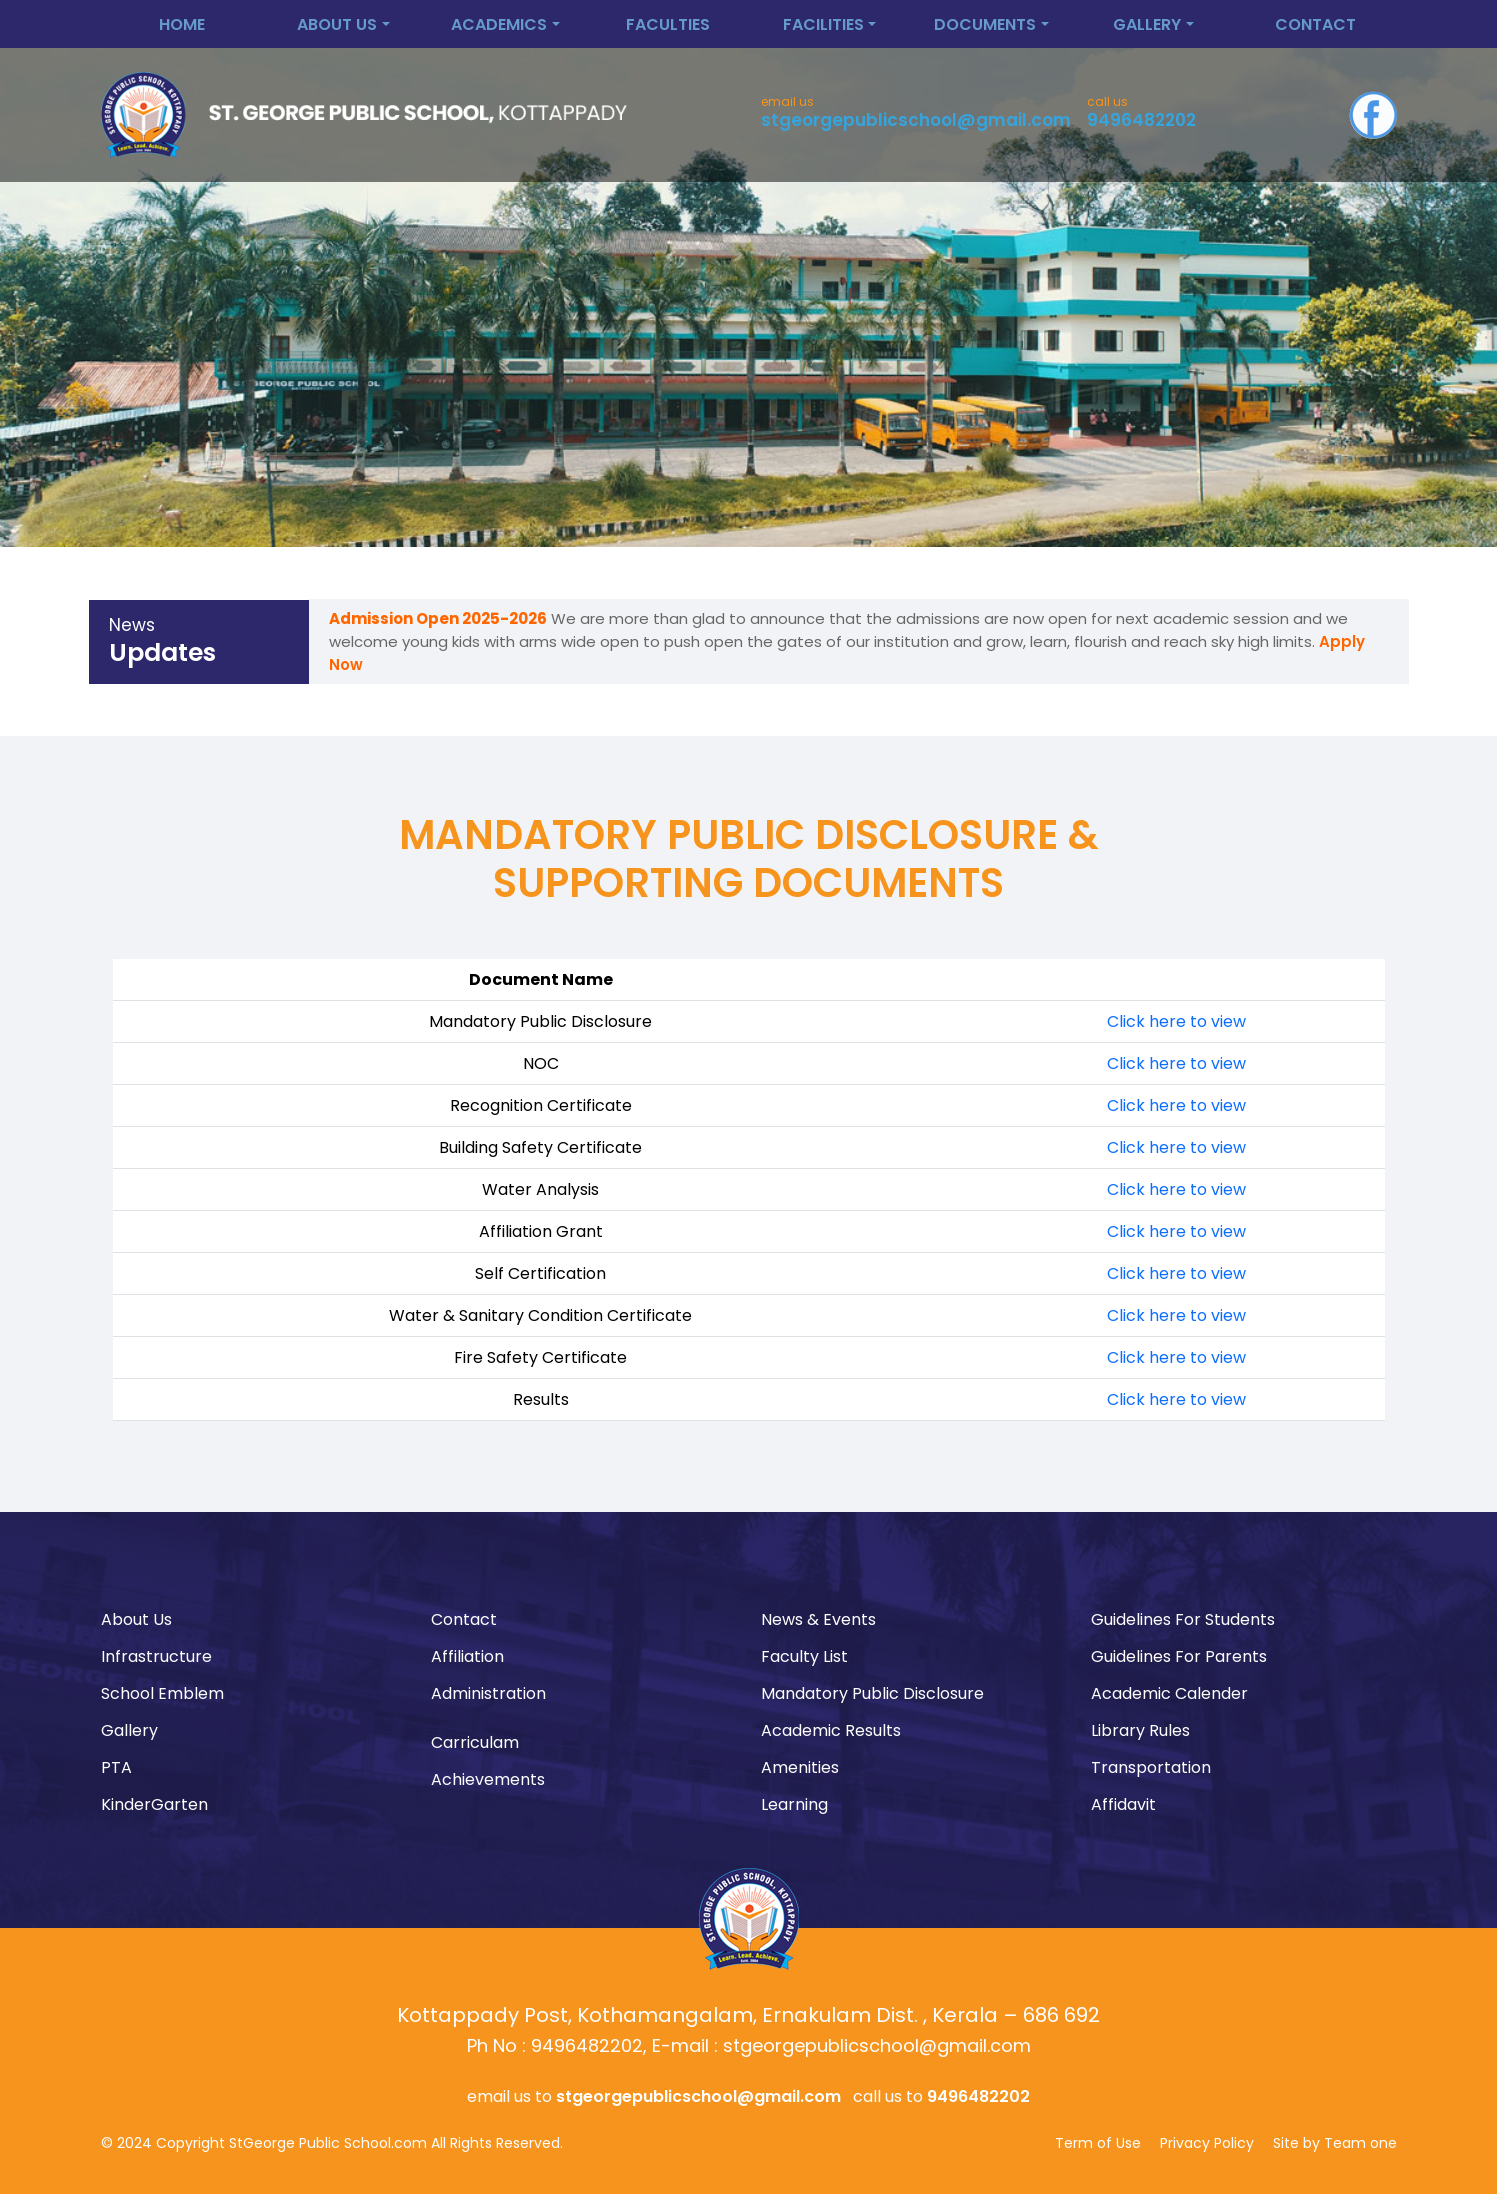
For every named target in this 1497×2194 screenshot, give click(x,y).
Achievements (488, 1779)
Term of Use (1098, 2143)
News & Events (818, 1619)
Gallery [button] (1147, 24)
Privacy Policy (1207, 2143)
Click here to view (1176, 1021)
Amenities (800, 1767)
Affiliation (467, 1656)
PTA (116, 1767)
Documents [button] (985, 24)
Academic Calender (1169, 1693)
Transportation (1151, 1767)
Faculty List (804, 1656)
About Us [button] (337, 24)
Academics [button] (499, 24)
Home (182, 24)
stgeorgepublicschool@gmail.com (916, 120)
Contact (1315, 24)
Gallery (129, 1730)
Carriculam (475, 1742)
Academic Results (831, 1730)
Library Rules (1140, 1730)
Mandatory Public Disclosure (872, 1693)
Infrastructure (156, 1656)
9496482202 (1141, 120)
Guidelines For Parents (1179, 1656)
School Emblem (162, 1693)
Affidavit (1123, 1804)
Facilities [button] (823, 24)
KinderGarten (154, 1804)
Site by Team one (1335, 2143)
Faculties (668, 24)
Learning (794, 1804)
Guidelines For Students (1183, 1619)
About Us (136, 1619)
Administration (488, 1693)
